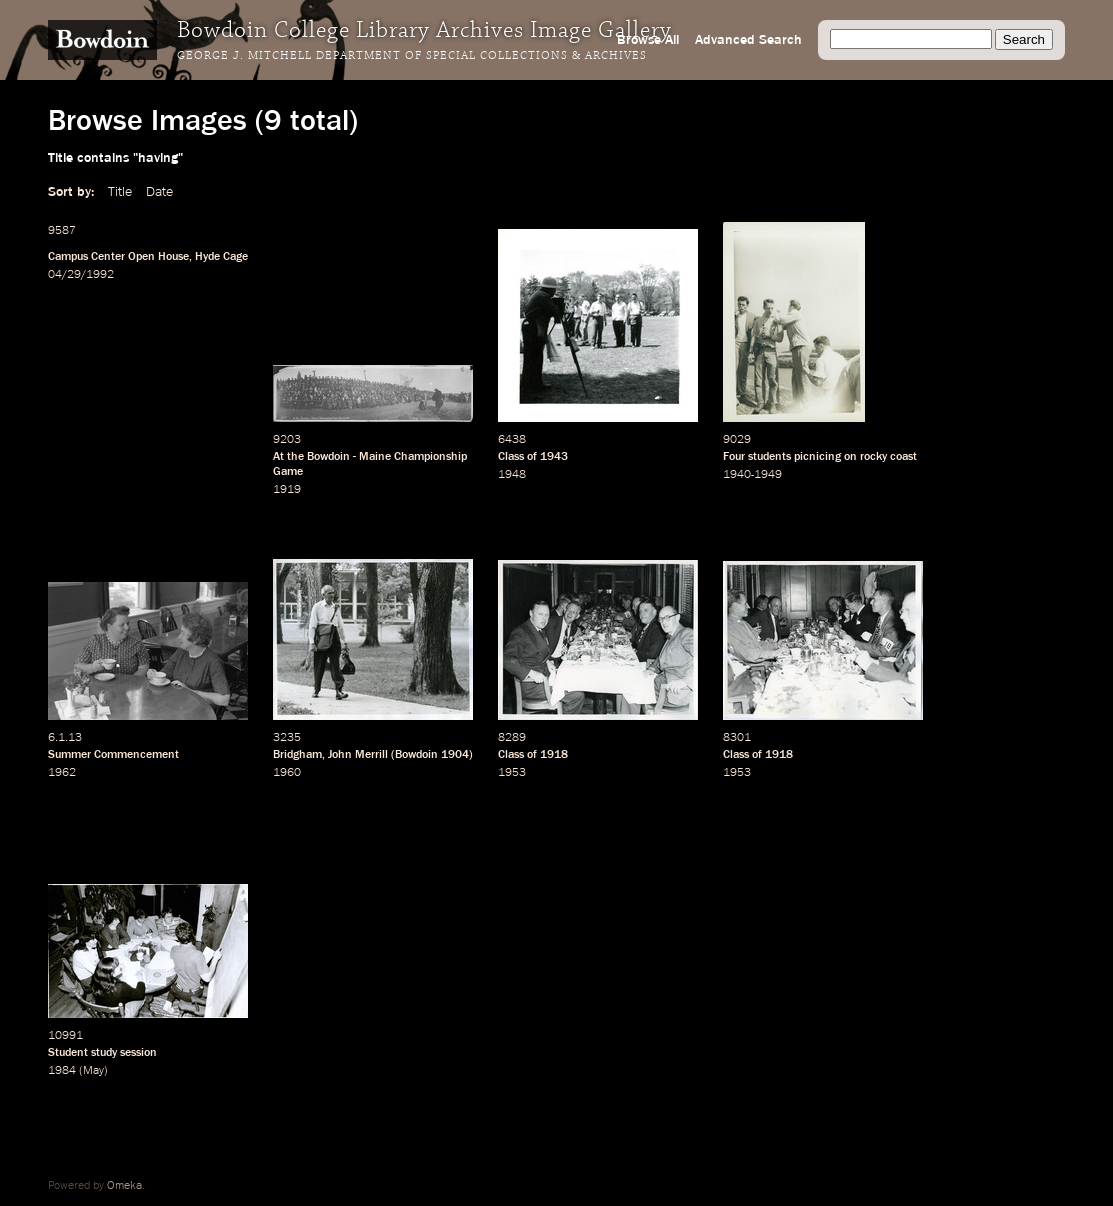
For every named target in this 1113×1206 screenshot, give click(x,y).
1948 (512, 475)
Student (68, 1053)
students (769, 457)
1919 (287, 490)
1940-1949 (752, 475)
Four (734, 457)
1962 (62, 773)
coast (903, 457)
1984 (62, 1071)
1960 (287, 773)
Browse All (648, 40)
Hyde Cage (221, 257)
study (104, 1053)
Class (511, 457)
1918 (554, 755)
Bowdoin (328, 457)
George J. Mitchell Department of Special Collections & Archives (412, 56)
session (138, 1053)
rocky (873, 457)
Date (159, 192)
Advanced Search (748, 40)
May (93, 1071)
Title (120, 192)
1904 (455, 755)
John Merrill (358, 755)
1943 (554, 457)
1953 (512, 773)
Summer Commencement (113, 755)
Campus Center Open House (118, 257)
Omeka (124, 1186)
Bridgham (297, 755)
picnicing (817, 457)
